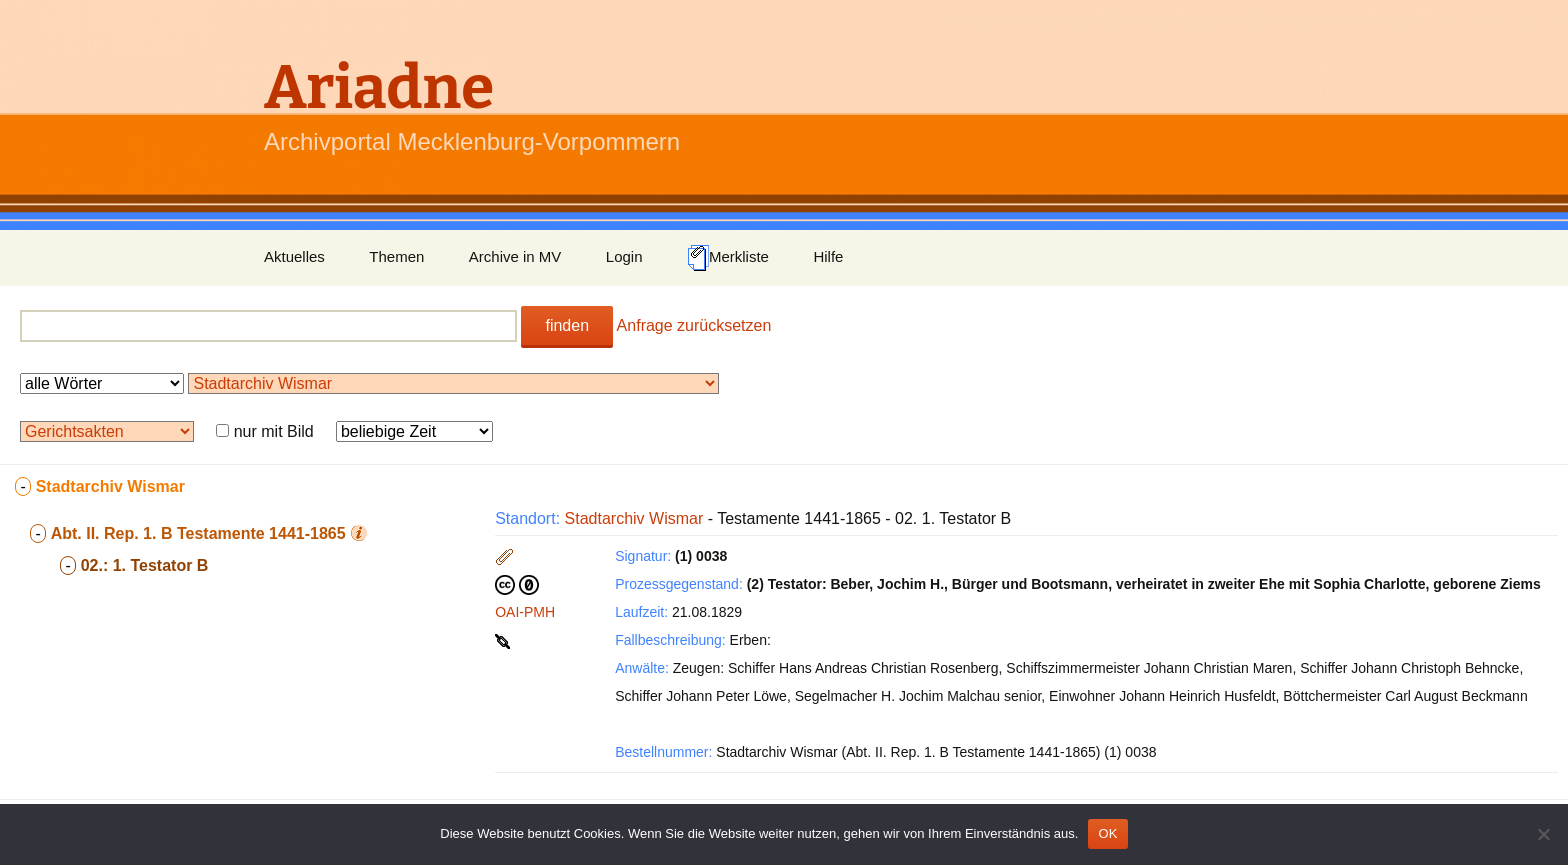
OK (1107, 833)
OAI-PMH (525, 612)
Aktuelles (294, 256)
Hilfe (828, 256)
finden (567, 325)
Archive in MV (515, 256)
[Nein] (1543, 834)
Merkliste (728, 258)
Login (624, 256)
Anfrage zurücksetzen (694, 325)
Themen (396, 256)
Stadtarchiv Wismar (634, 518)
